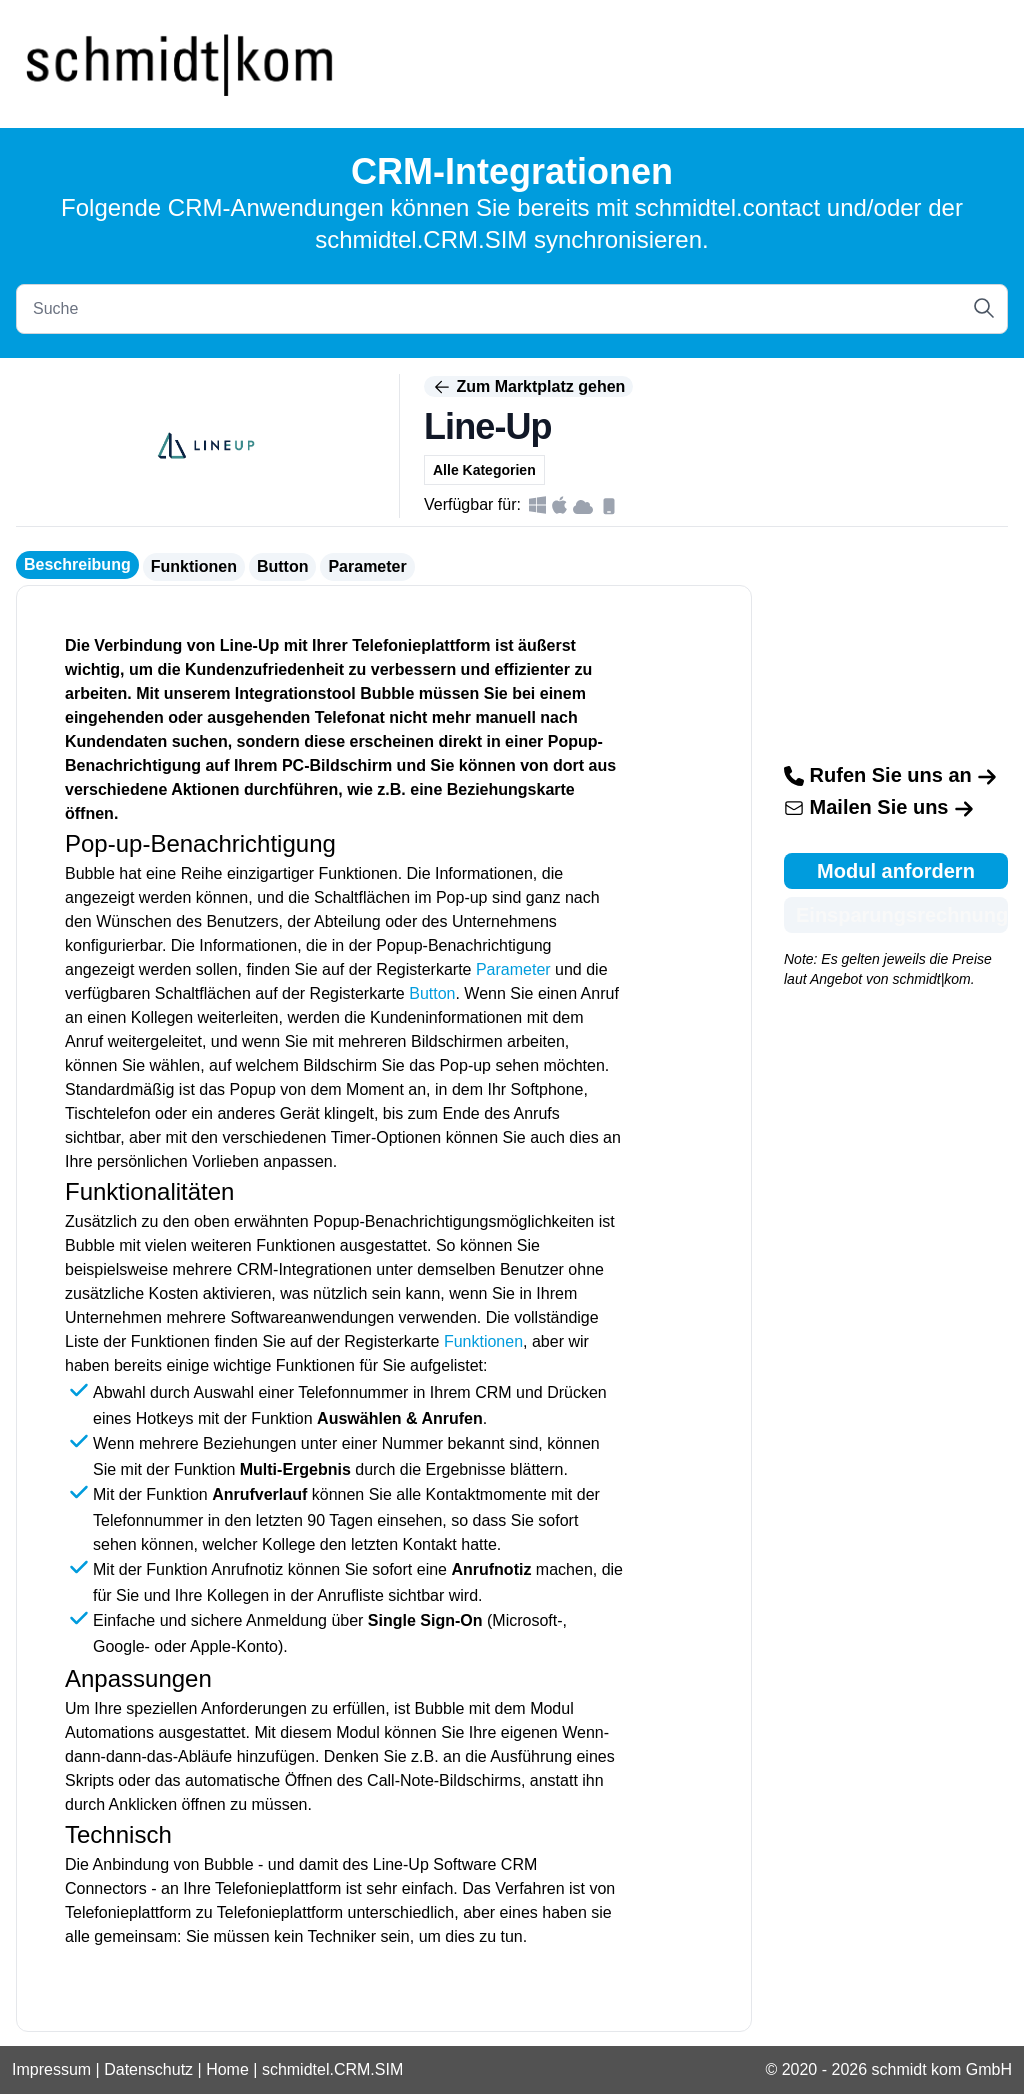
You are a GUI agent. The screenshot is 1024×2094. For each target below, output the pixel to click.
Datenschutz (148, 2069)
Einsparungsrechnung (902, 915)
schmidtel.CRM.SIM (332, 2069)
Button (283, 566)
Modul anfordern (896, 871)
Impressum (51, 2069)
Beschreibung (77, 564)
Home (227, 2069)
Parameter (367, 566)
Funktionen (194, 566)
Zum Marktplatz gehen (528, 387)
